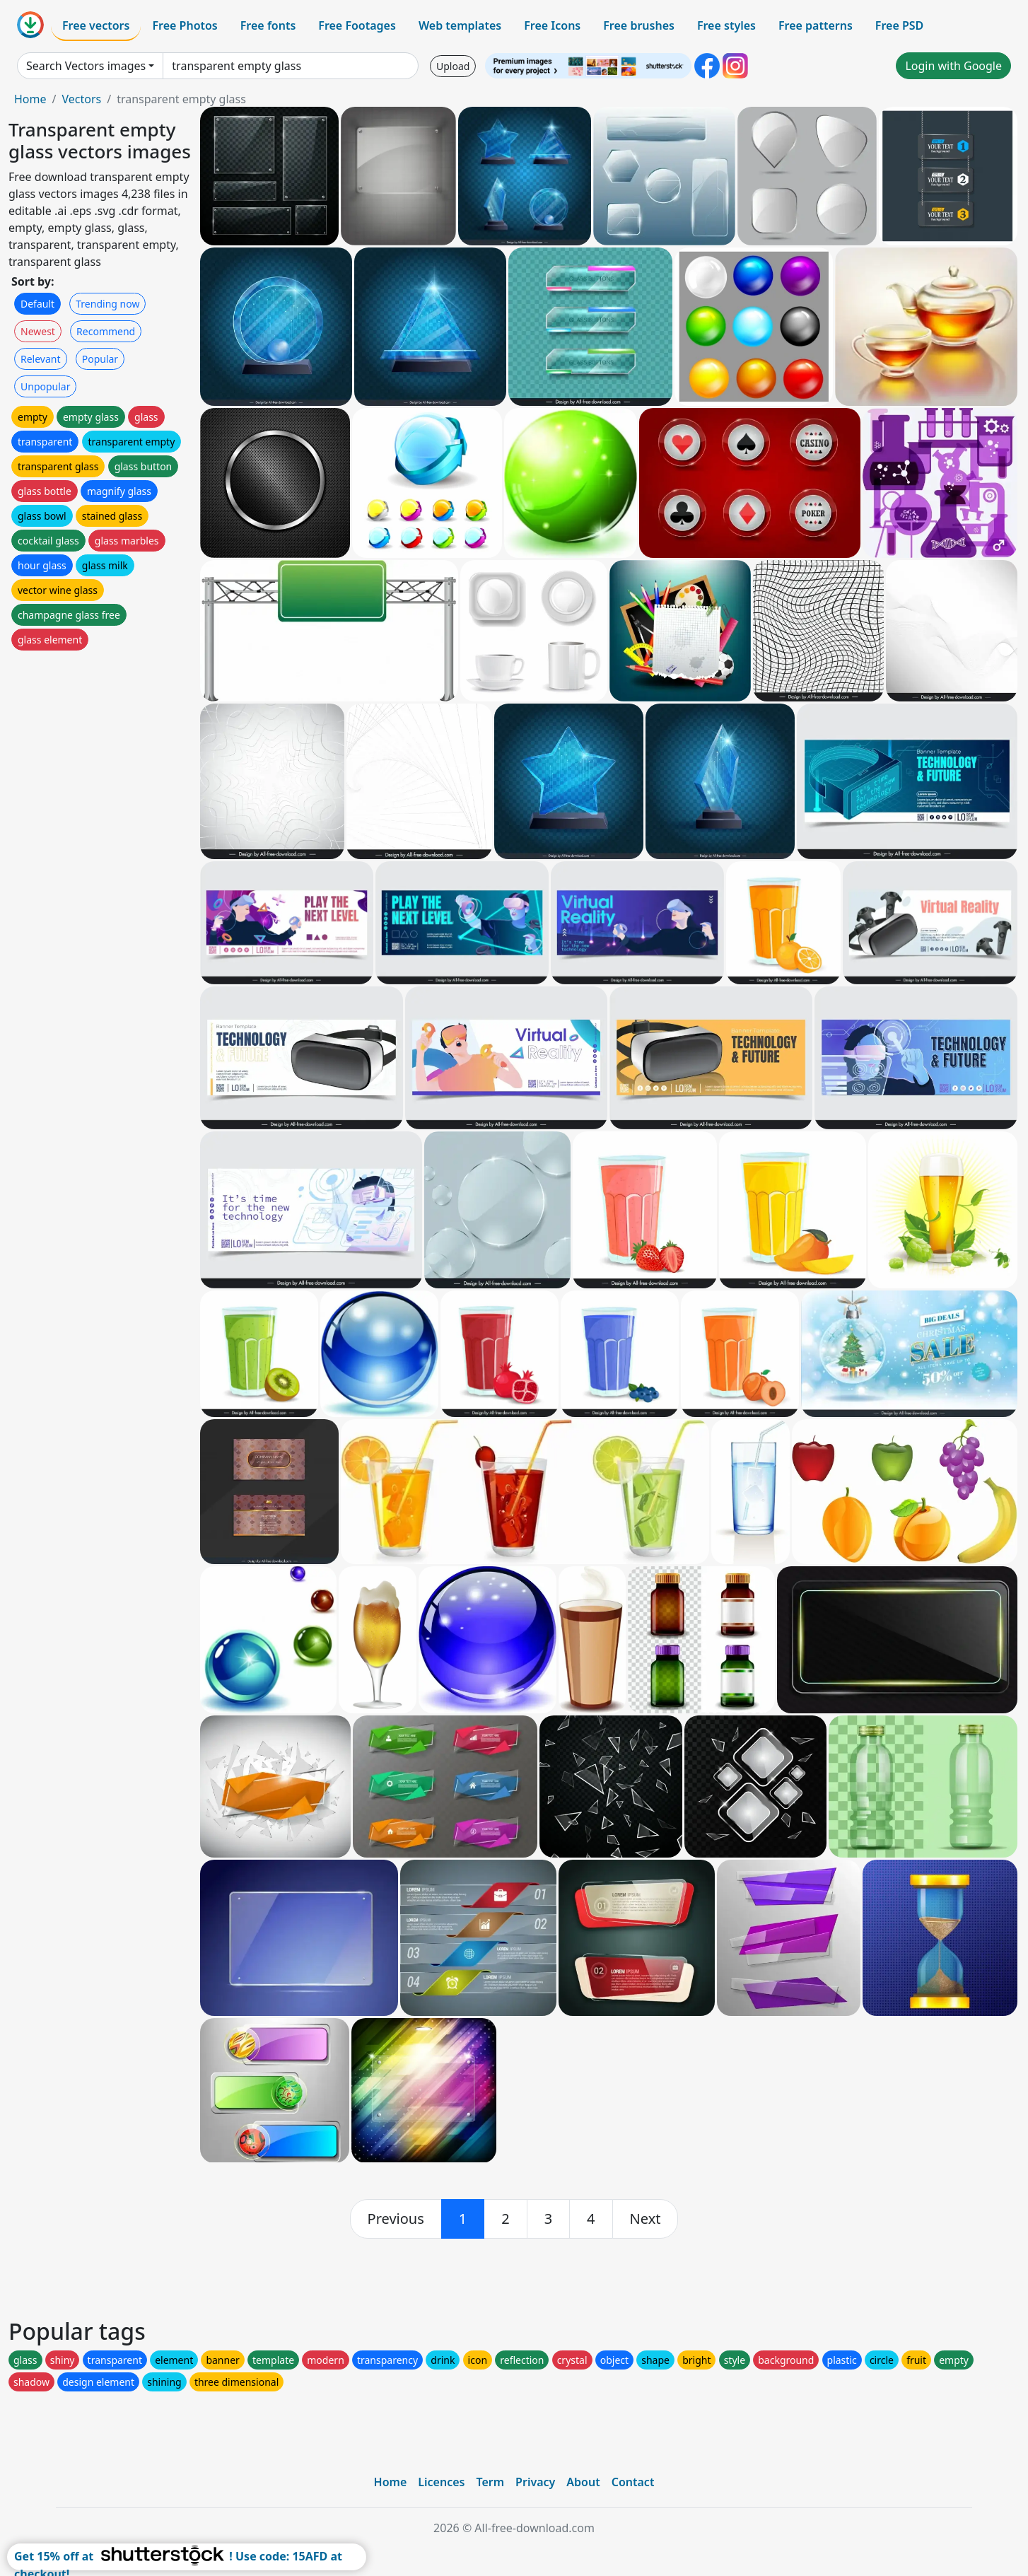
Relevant (41, 359)
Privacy (535, 2482)
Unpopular (45, 386)
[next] (645, 2219)
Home (30, 99)
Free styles (726, 25)
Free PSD (899, 25)
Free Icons (552, 25)
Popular (100, 359)
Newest (38, 331)
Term (490, 2482)
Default (37, 303)
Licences (441, 2482)
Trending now (107, 303)
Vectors (81, 99)
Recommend (105, 331)
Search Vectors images (86, 66)
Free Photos (184, 25)
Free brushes (638, 25)
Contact (633, 2482)
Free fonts (268, 25)
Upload (452, 66)
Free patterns (815, 25)
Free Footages (357, 25)
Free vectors (95, 25)
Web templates (460, 25)
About (583, 2482)
